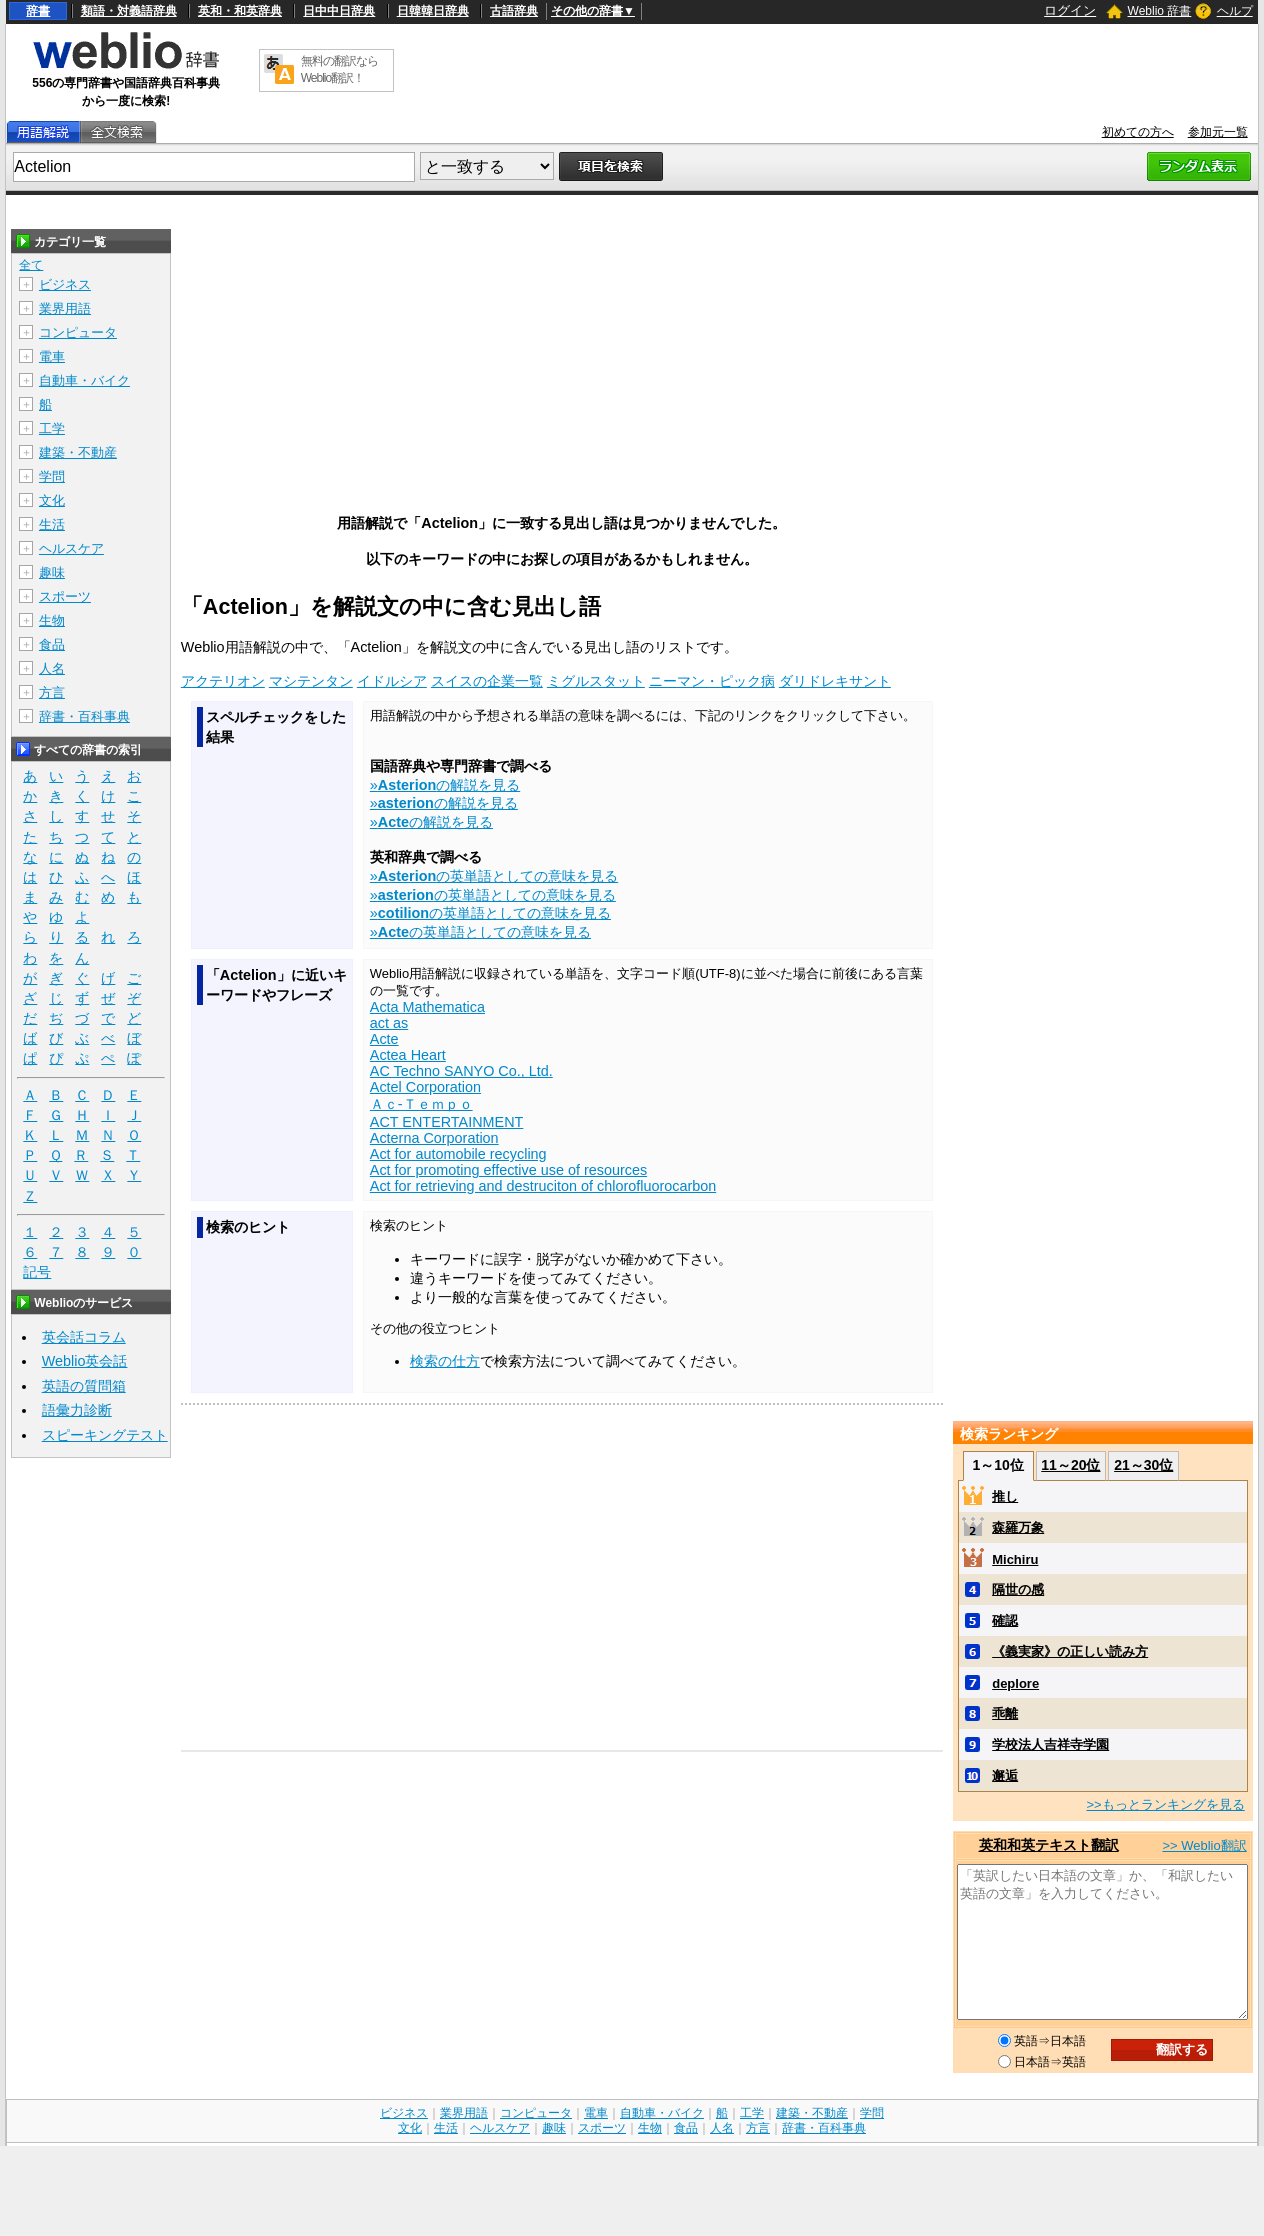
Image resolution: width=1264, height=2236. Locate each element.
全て (31, 265)
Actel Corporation (425, 1087)
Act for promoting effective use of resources (508, 1170)
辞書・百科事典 (84, 716)
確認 (1005, 1620)
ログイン (1070, 10)
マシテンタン (311, 681)
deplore (1015, 1683)
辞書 (38, 11)
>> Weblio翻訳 (1204, 1845)
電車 (52, 356)
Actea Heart (408, 1055)
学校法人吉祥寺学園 (1050, 1744)
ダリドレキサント (835, 681)
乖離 (1005, 1713)
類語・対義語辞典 (129, 11)
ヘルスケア (71, 548)
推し (1005, 1496)
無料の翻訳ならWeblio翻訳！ (339, 69)
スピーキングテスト (105, 1435)
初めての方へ (1138, 132)
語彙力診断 (77, 1410)
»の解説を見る (445, 785)
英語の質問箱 (84, 1386)
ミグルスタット (596, 681)
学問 (52, 476)
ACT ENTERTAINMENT (447, 1122)
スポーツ (65, 596)
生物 (52, 620)
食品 (52, 644)
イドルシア (392, 681)
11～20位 (1070, 1465)
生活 (52, 524)
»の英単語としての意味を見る (494, 876)
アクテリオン (223, 681)
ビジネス (65, 284)
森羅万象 (1018, 1527)
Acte (384, 1039)
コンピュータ (78, 332)
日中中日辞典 (339, 11)
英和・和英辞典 (240, 11)
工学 (52, 428)
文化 (52, 500)
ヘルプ (1235, 11)
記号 (37, 1272)
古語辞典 (514, 11)
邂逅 (1005, 1775)
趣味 (52, 572)
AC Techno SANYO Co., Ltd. (461, 1071)
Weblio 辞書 (1160, 11)
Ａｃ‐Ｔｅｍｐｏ (421, 1104)
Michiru (1015, 1559)
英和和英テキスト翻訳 (1049, 1845)
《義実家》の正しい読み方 (1070, 1651)
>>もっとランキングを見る (1165, 1804)
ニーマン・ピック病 (712, 681)
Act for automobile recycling (458, 1154)
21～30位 (1143, 1465)
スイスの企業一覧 (487, 681)
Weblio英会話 (85, 1361)
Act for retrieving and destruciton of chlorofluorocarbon (543, 1186)
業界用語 (65, 308)
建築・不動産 (78, 452)
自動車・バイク (84, 380)
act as (389, 1023)
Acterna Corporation (434, 1138)
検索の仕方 (445, 1361)
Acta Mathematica (427, 1007)
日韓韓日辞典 (433, 11)
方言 (52, 692)
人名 (52, 668)
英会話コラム (84, 1337)
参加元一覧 (1218, 132)
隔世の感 (1018, 1589)
